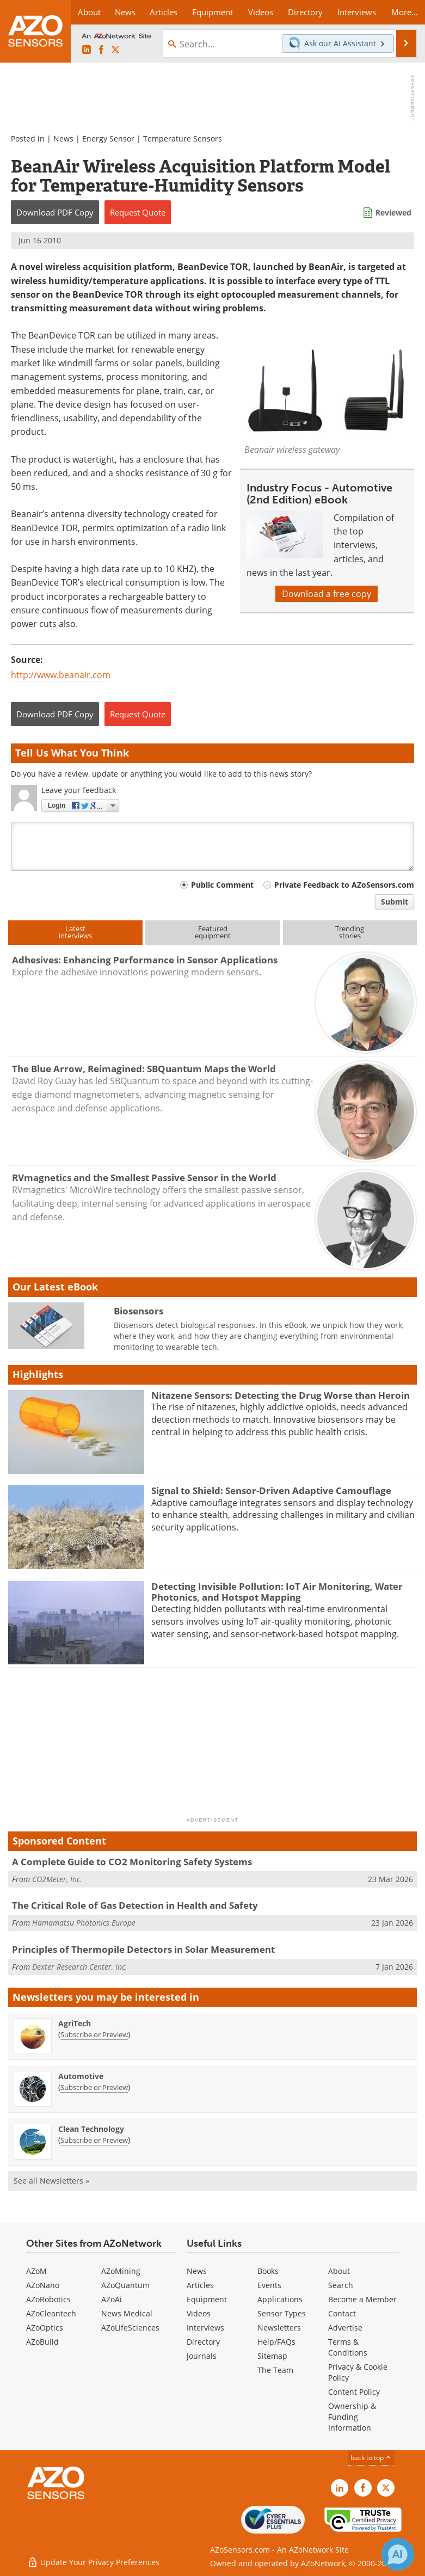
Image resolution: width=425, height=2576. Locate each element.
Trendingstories (349, 932)
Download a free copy (326, 594)
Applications (280, 2299)
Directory (203, 2342)
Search (340, 2285)
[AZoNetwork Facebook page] (101, 50)
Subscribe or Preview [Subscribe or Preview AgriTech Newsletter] (94, 2034)
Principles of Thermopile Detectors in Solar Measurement (143, 1949)
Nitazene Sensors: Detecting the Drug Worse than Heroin (280, 1395)
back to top (371, 2457)
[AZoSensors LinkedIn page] (86, 50)
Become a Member (362, 2299)
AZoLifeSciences (130, 2327)
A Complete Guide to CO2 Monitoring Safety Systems (132, 1861)
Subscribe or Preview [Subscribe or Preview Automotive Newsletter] (94, 2087)
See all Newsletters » (51, 2180)
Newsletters (279, 2327)
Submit (394, 901)
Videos (199, 2313)
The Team (275, 2370)
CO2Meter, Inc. (57, 1879)
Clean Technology (91, 2129)
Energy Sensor (108, 138)
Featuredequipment (213, 932)
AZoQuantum (125, 2285)
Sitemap (272, 2356)
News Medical (126, 2313)
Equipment (207, 2299)
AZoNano (42, 2285)
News (63, 138)
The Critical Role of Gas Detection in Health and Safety (135, 1905)
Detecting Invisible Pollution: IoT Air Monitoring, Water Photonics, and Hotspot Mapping (277, 1591)
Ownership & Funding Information (352, 2417)
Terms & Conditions (347, 2347)
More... (404, 12)
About (339, 2271)
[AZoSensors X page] (115, 50)
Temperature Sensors (182, 138)
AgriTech (74, 2023)
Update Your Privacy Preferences (93, 2562)
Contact (342, 2313)
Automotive (80, 2076)
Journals (202, 2356)
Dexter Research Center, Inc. (79, 1967)
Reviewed (393, 212)
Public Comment (222, 885)
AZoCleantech (51, 2313)
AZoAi (111, 2299)
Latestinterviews (75, 932)
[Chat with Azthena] (397, 2554)
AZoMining (120, 2271)
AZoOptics (44, 2327)
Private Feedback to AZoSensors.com (344, 885)
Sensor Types (281, 2313)
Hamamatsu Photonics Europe (83, 1922)
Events (269, 2285)
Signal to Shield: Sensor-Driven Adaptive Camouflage (271, 1490)
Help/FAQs (276, 2342)
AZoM (36, 2271)
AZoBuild (42, 2342)
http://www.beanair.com (60, 675)
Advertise (345, 2327)
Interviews (205, 2327)
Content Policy (354, 2392)
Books (268, 2271)
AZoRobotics (48, 2299)
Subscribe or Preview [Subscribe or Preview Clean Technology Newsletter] (94, 2140)
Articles (200, 2285)
